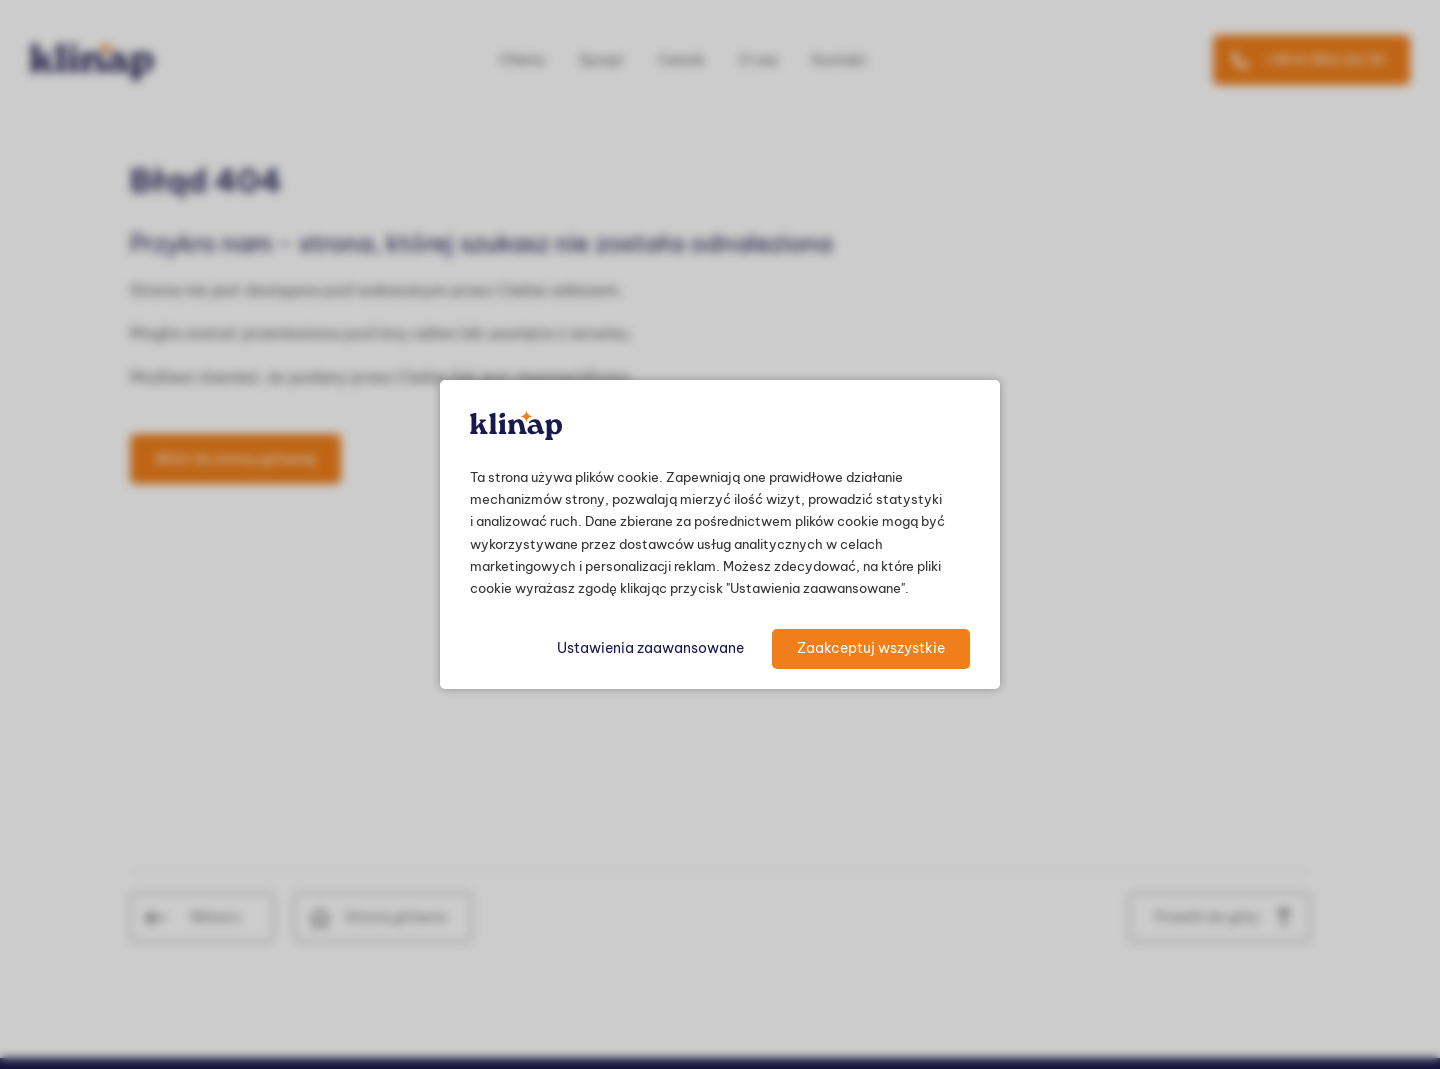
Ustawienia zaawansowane (650, 648)
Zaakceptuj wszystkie (871, 648)
